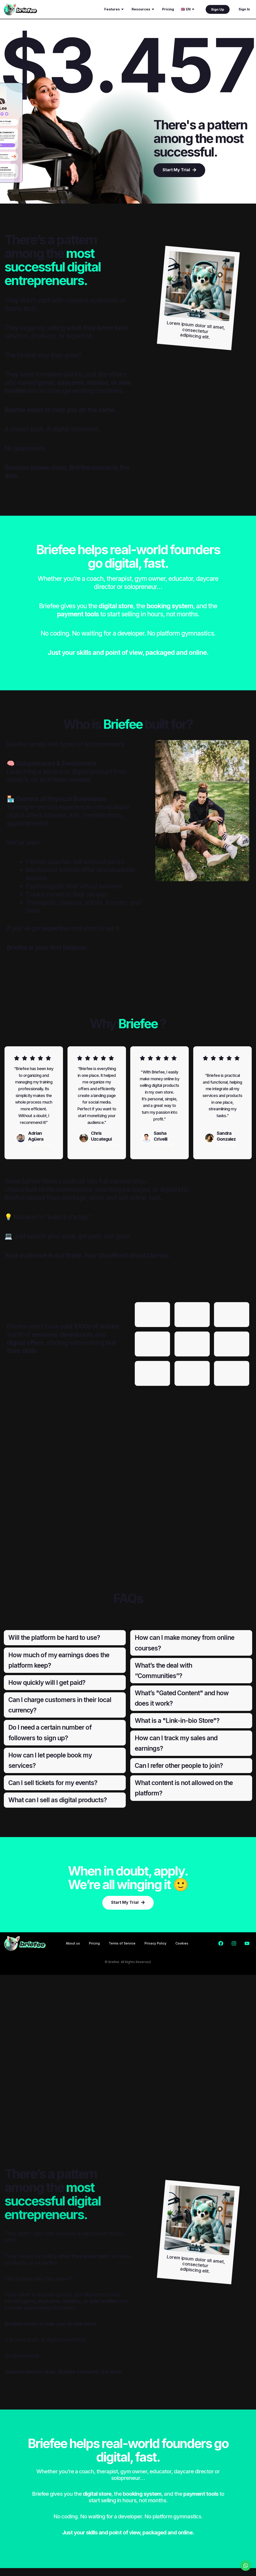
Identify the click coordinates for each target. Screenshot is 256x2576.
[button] (65, 1637)
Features (114, 9)
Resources (143, 9)
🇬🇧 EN (188, 9)
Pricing (168, 9)
